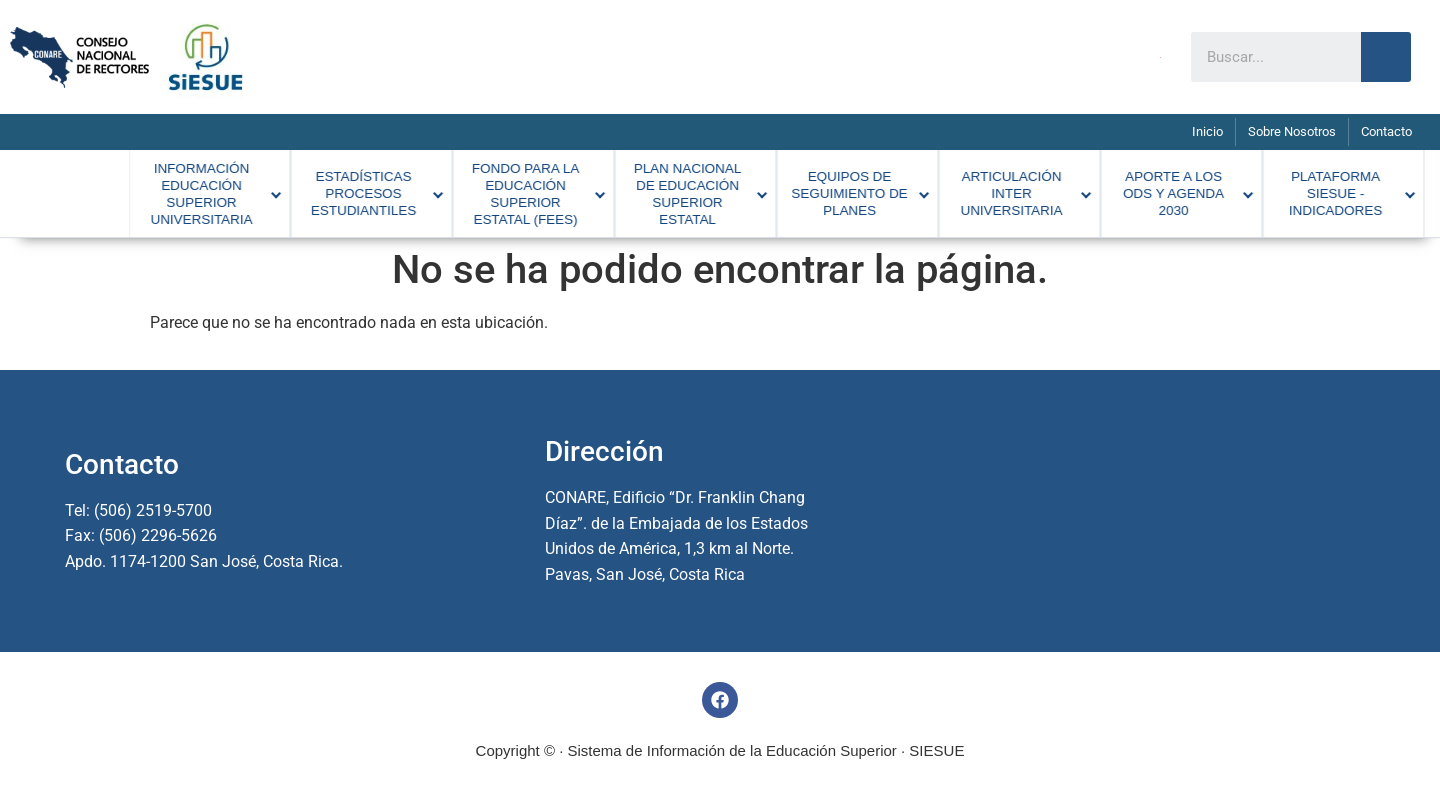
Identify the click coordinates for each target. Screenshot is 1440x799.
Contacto (1386, 131)
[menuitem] (153, 189)
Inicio (1207, 131)
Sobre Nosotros (1292, 131)
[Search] (1386, 57)
